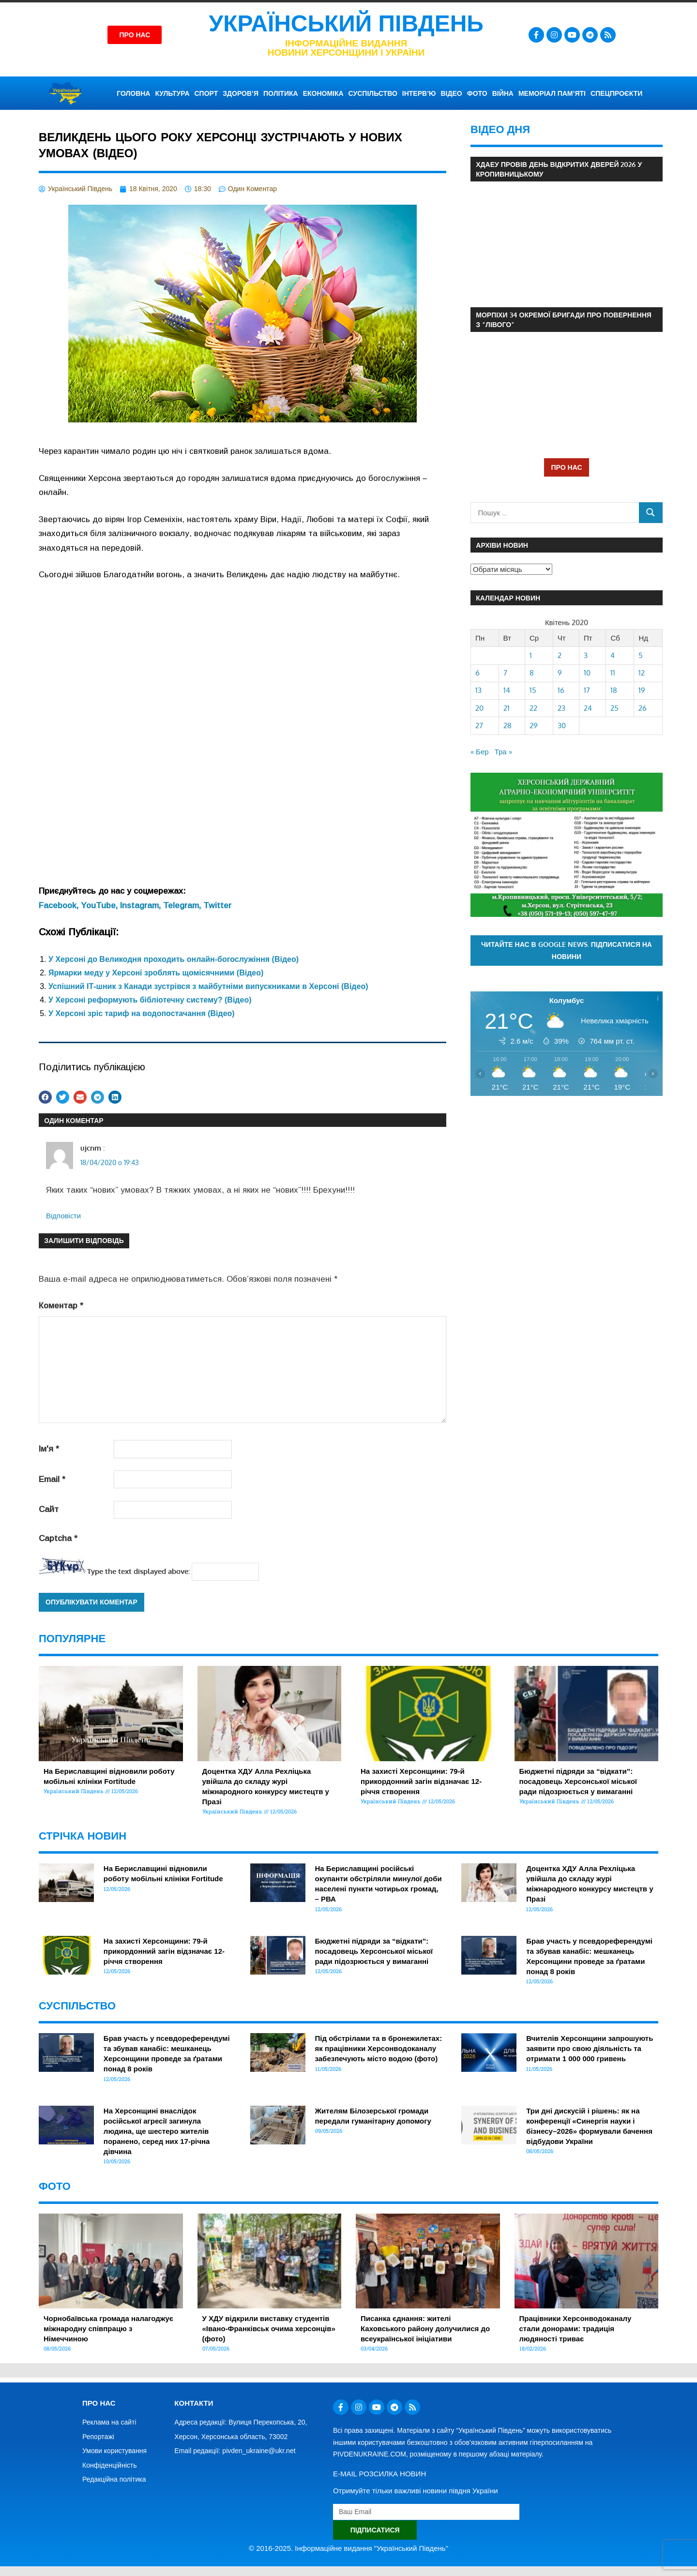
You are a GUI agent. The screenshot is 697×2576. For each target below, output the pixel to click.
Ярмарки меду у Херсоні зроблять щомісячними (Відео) (155, 973)
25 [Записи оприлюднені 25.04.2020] (614, 708)
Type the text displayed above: (138, 1571)
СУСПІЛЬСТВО (372, 93)
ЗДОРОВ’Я (240, 93)
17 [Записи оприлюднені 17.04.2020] (587, 690)
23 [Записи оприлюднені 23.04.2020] (561, 708)
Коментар (61, 1305)
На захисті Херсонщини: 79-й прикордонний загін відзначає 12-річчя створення (421, 1781)
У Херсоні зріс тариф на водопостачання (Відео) (141, 1013)
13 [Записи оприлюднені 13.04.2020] (478, 690)
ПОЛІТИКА (280, 93)
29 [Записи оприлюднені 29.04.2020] (534, 725)
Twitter (217, 905)
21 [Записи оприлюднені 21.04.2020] (506, 708)
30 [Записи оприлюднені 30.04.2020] (562, 725)
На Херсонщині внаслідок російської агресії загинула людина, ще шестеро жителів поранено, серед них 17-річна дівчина (157, 2131)
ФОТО (477, 93)
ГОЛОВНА (133, 93)
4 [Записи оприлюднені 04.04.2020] (612, 655)
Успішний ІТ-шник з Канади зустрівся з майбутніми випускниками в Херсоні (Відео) (208, 986)
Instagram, (141, 905)
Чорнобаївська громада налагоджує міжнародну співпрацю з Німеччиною (108, 2328)
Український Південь (346, 23)
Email (52, 1479)
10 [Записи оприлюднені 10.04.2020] (587, 672)
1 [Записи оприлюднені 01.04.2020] (531, 655)
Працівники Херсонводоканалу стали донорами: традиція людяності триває (575, 2328)
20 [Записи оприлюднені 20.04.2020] (479, 708)
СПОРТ (206, 93)
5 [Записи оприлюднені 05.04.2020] (640, 655)
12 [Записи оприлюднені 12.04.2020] (641, 672)
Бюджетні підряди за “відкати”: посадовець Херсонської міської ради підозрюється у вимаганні (578, 1781)
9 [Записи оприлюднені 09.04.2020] (560, 672)
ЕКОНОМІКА (323, 93)
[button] (45, 1097)
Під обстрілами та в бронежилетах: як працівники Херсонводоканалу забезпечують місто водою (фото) (378, 2048)
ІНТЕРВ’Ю (419, 93)
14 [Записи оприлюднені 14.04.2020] (506, 690)
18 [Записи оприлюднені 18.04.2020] (613, 690)
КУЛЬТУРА (172, 93)
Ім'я (49, 1448)
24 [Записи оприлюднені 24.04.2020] (588, 708)
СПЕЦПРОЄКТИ (616, 93)
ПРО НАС (566, 467)
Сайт (49, 1509)
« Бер (479, 751)
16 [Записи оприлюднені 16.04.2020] (561, 690)
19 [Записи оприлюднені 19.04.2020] (641, 690)
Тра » (503, 751)
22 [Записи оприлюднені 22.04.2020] (533, 708)
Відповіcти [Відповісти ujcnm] (63, 1215)
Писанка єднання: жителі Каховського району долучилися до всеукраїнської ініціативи (425, 2328)
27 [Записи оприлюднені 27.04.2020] (479, 725)
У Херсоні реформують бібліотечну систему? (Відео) (149, 1000)
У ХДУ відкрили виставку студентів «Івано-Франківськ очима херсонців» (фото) (268, 2328)
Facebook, (60, 905)
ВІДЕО (451, 93)
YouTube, (100, 905)
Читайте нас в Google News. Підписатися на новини (566, 950)
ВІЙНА (503, 93)
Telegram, (183, 905)
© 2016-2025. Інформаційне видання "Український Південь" (348, 2548)
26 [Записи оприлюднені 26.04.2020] (642, 708)
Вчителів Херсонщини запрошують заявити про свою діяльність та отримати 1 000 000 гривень (589, 2048)
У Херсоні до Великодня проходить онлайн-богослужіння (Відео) (173, 959)
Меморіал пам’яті (552, 93)
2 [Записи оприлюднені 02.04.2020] (559, 655)
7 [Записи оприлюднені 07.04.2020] (505, 672)
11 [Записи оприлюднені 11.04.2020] (612, 672)
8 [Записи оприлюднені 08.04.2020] (532, 672)
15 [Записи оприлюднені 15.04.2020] (533, 690)
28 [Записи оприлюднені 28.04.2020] (507, 725)
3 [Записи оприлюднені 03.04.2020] (586, 655)
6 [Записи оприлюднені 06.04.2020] (477, 672)
